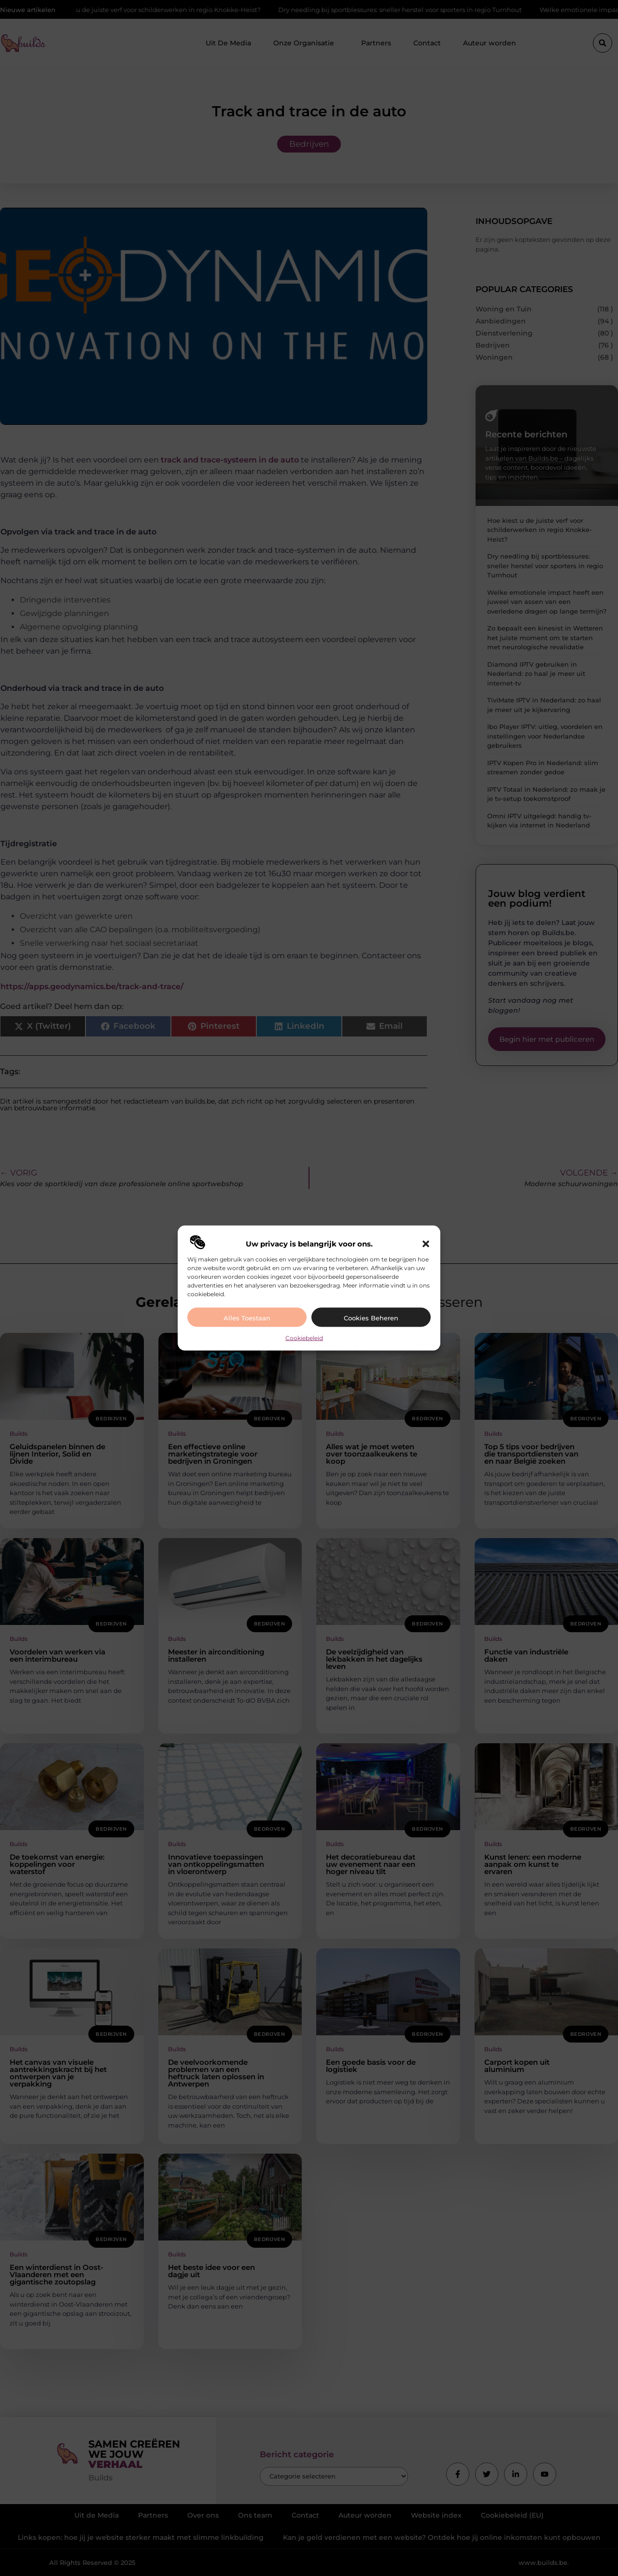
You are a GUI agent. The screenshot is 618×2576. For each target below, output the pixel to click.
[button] (426, 1243)
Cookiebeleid (304, 1337)
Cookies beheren (371, 1317)
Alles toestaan (247, 1317)
